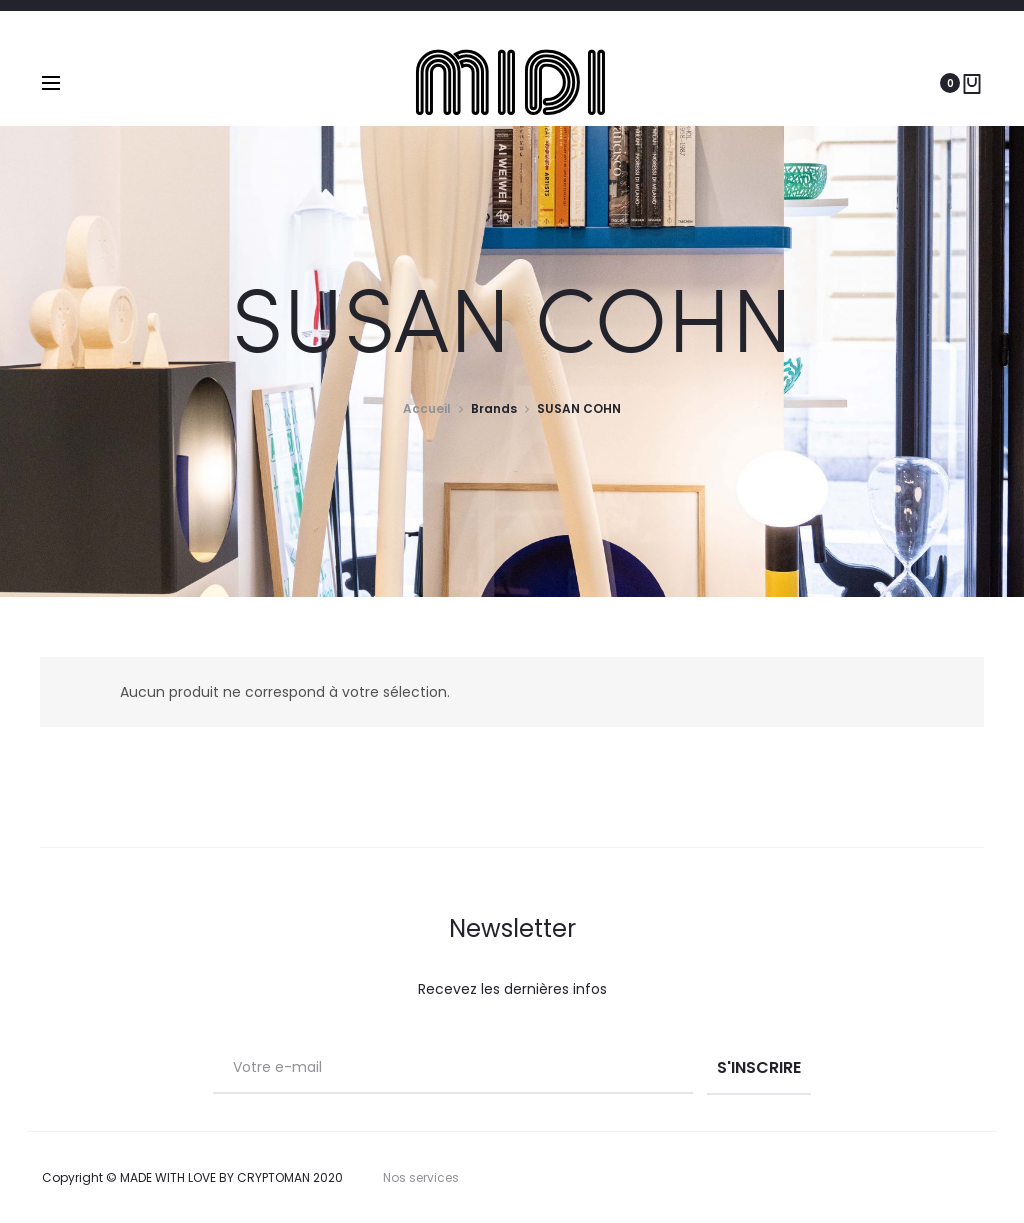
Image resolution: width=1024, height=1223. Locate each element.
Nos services (421, 1177)
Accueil (427, 408)
